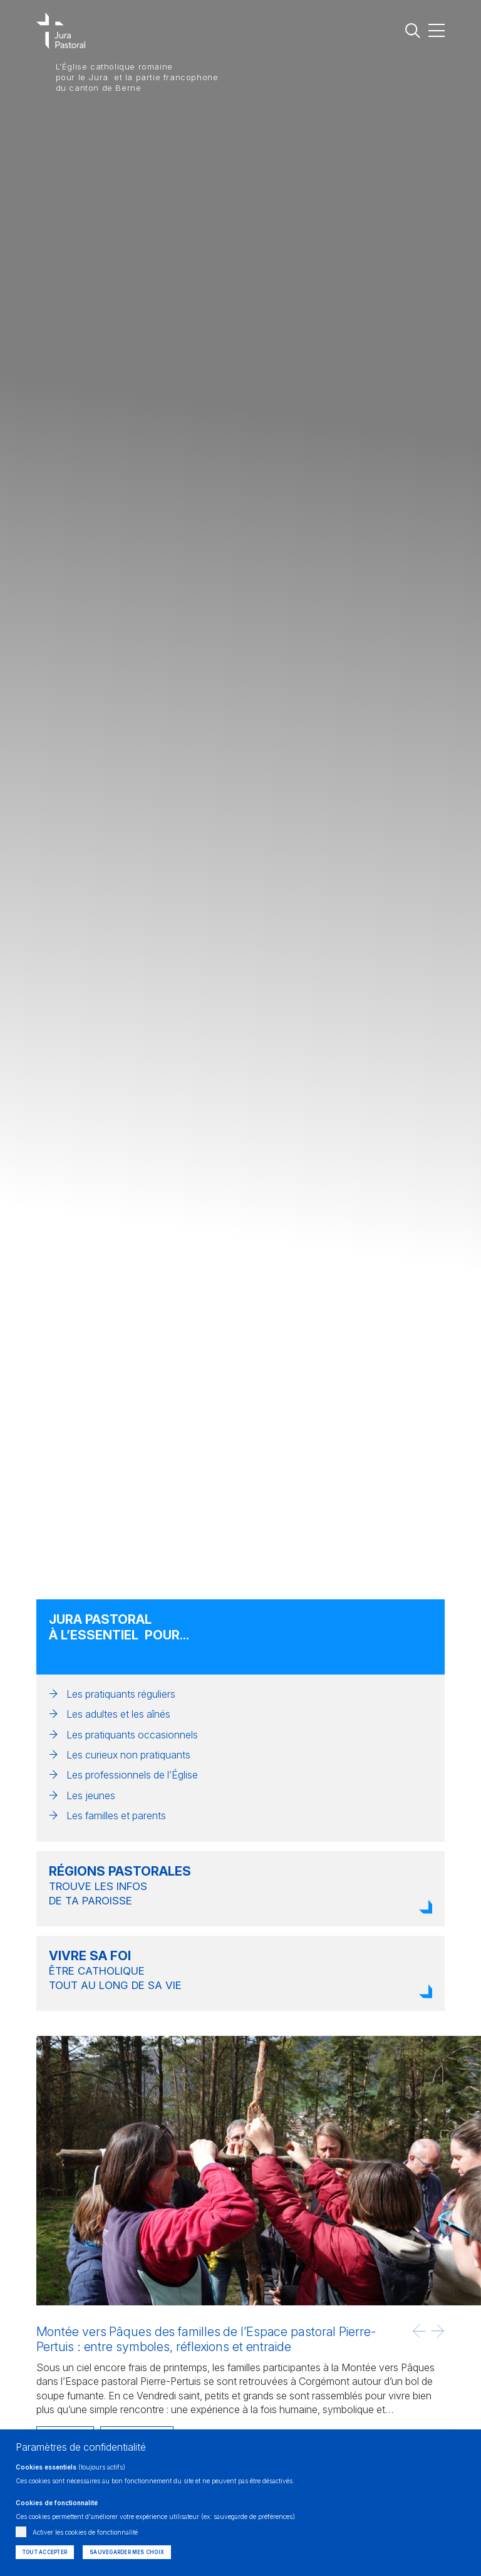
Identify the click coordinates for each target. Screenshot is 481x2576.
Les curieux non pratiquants (128, 1754)
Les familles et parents (116, 1815)
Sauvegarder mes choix (127, 2552)
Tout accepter (45, 2552)
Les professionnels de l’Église (132, 1774)
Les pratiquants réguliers (120, 1694)
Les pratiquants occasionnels (132, 1734)
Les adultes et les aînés (118, 1714)
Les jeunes (90, 1795)
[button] (419, 2331)
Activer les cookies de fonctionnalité (85, 2532)
